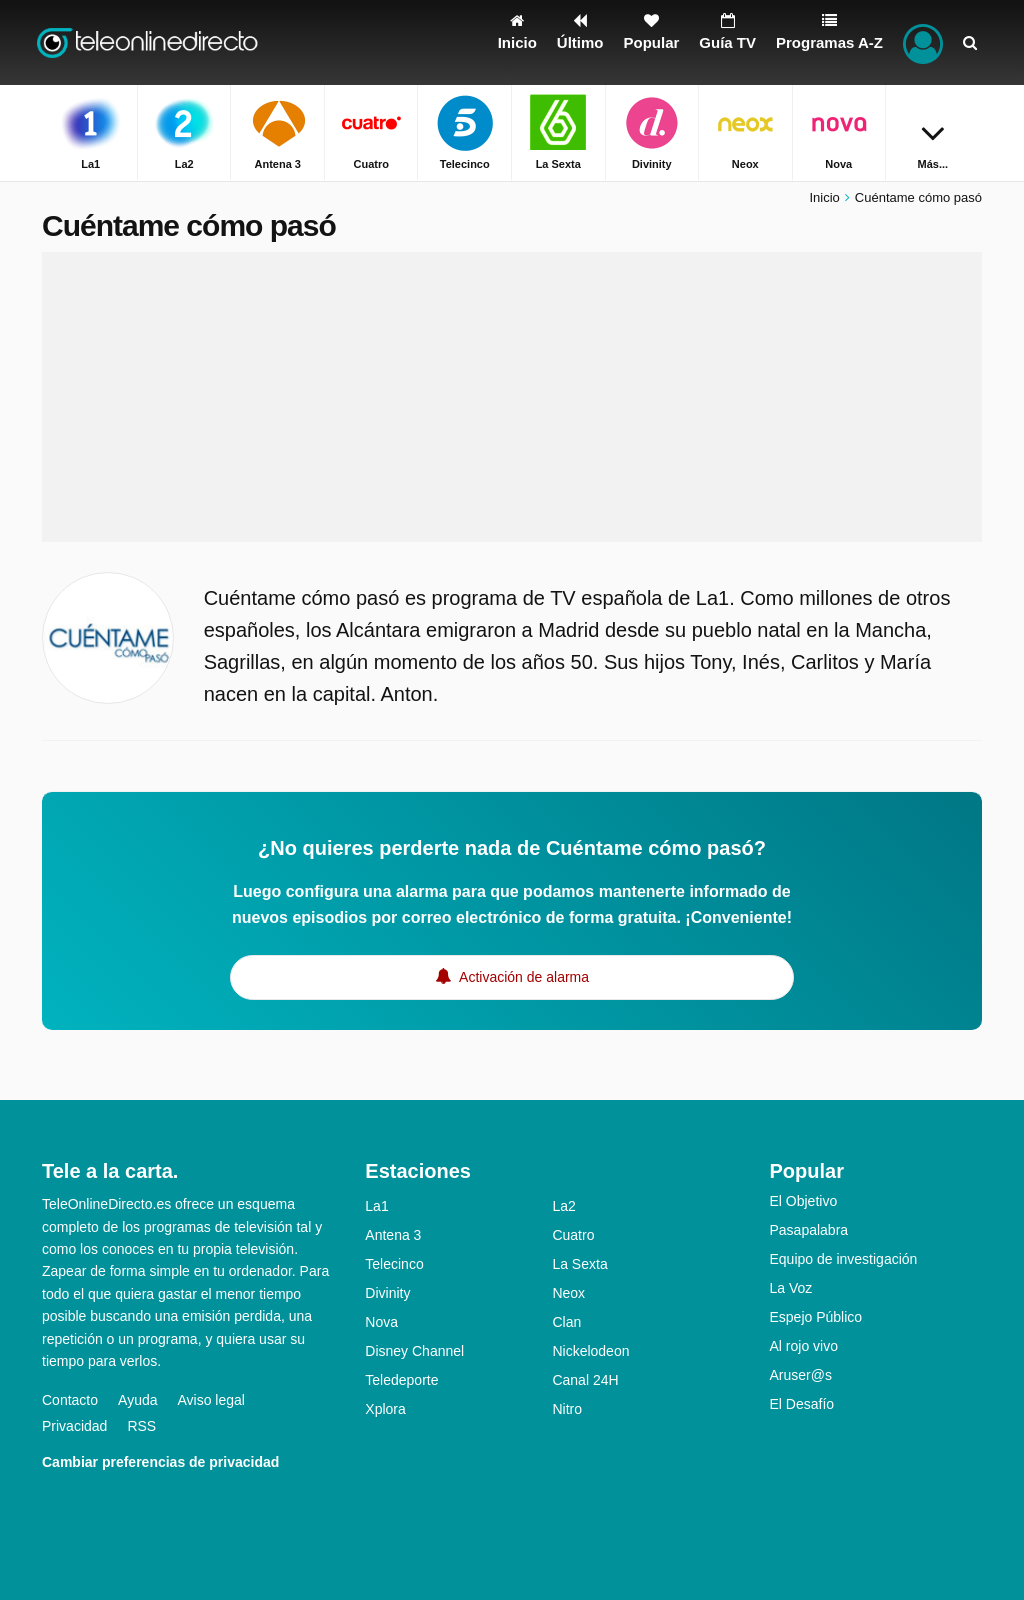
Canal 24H (585, 1380)
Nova (381, 1322)
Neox (568, 1293)
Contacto (70, 1400)
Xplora (385, 1409)
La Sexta (579, 1264)
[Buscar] (970, 42)
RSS (141, 1426)
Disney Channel (414, 1351)
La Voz (790, 1288)
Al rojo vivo (803, 1346)
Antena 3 (393, 1235)
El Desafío (801, 1404)
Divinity (387, 1293)
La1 (376, 1206)
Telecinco (394, 1264)
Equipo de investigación (843, 1259)
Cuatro (573, 1235)
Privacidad (74, 1426)
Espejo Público (815, 1317)
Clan (566, 1322)
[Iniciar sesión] (923, 42)
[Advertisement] (512, 397)
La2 (563, 1206)
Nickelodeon (590, 1351)
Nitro (567, 1409)
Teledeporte (401, 1380)
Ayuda (137, 1400)
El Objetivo (803, 1201)
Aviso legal (211, 1400)
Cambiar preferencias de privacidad (160, 1462)
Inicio (824, 197)
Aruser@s (800, 1375)
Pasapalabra (808, 1230)
